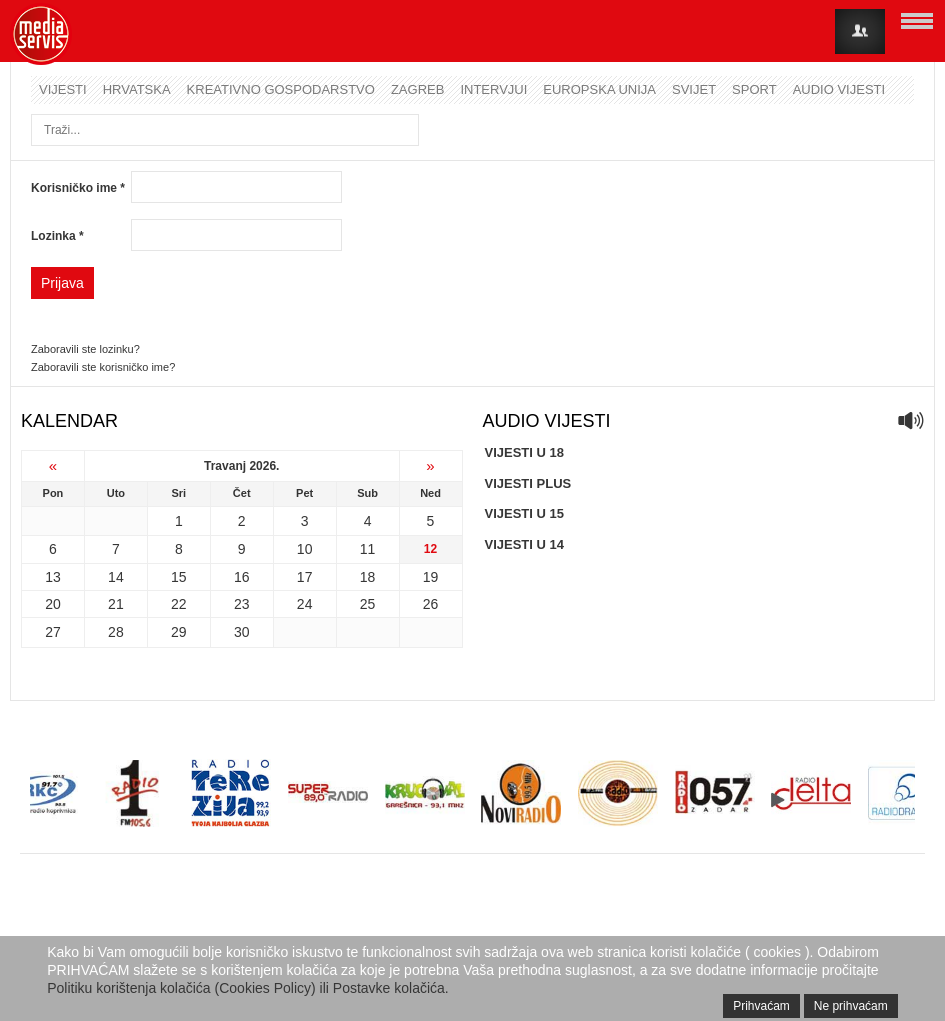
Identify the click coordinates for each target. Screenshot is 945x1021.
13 (53, 577)
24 (305, 604)
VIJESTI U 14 (524, 544)
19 (431, 577)
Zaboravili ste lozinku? (85, 349)
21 (116, 604)
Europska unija (599, 89)
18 (368, 577)
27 (53, 632)
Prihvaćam (761, 1006)
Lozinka (57, 236)
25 (368, 604)
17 (305, 577)
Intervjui (493, 89)
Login (860, 31)
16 (242, 577)
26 (431, 604)
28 (116, 632)
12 (430, 549)
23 (242, 604)
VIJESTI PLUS (528, 483)
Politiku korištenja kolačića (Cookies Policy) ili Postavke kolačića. (248, 988)
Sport (754, 89)
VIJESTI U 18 (524, 452)
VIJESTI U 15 (524, 513)
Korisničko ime (78, 188)
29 (179, 632)
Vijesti (63, 89)
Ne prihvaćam (851, 1006)
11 (368, 549)
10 (305, 549)
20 (53, 604)
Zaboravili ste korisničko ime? (103, 367)
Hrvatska (137, 89)
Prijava (62, 283)
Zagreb (417, 89)
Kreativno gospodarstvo (281, 89)
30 (242, 632)
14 (116, 577)
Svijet (694, 89)
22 (179, 604)
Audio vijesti (839, 89)
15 (179, 577)
